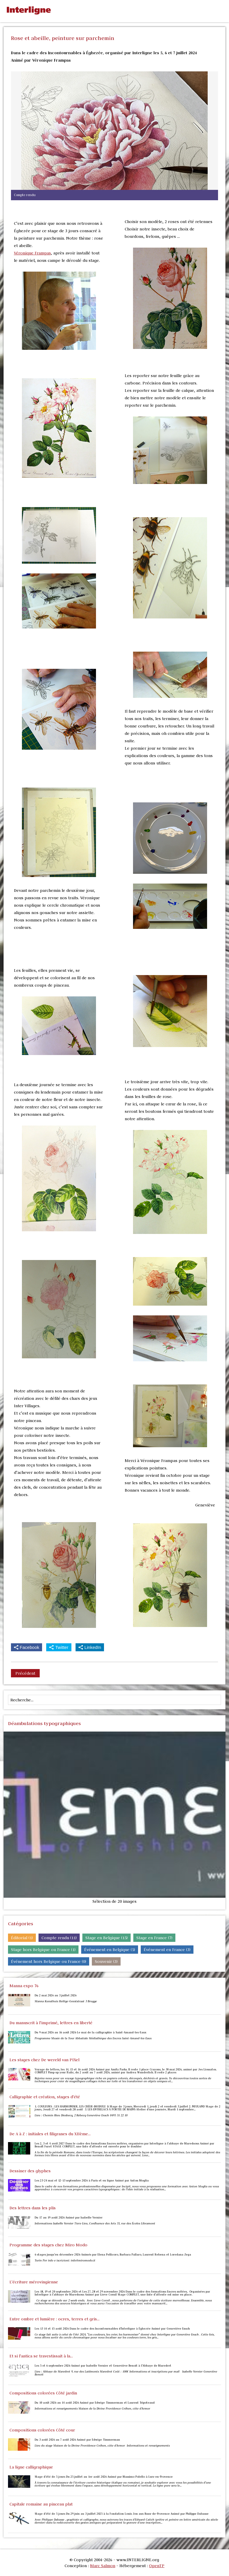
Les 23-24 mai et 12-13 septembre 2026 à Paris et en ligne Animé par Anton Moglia (92, 2180)
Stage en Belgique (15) (106, 1937)
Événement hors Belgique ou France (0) (48, 1961)
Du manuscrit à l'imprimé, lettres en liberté (50, 2022)
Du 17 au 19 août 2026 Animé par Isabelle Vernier (69, 2217)
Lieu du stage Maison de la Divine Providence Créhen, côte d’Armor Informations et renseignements (103, 2445)
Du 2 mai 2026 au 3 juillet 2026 (55, 1995)
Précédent (25, 1673)
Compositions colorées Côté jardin (43, 2393)
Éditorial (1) (22, 1937)
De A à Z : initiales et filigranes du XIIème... (50, 2133)
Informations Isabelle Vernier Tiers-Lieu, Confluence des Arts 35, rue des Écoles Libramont (95, 2223)
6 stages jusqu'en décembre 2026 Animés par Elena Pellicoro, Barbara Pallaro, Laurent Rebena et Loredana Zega (113, 2254)
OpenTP (156, 2565)
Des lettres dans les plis (32, 2207)
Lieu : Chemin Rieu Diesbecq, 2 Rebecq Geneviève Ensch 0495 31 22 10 (81, 2115)
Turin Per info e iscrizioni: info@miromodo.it (65, 2260)
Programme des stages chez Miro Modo (48, 2245)
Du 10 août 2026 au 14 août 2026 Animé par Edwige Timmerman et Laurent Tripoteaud (95, 2403)
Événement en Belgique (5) (109, 1949)
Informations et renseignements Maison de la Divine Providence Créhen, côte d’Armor (93, 2408)
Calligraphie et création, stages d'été (44, 2096)
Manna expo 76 (24, 1985)
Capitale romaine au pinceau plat (41, 2504)
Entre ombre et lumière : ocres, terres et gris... (54, 2319)
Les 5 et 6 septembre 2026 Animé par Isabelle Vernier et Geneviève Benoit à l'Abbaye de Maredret (103, 2365)
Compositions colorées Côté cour (42, 2430)
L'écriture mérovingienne (33, 2282)
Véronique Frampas (32, 253)
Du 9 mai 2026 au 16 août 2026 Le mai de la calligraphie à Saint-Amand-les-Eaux (90, 2032)
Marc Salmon (102, 2565)
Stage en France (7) (154, 1937)
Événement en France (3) (167, 1949)
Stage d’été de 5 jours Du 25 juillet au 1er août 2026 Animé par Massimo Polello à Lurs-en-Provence (104, 2477)
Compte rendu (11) (59, 1937)
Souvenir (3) (106, 1961)
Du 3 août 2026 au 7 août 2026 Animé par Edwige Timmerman (77, 2440)
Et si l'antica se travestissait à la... (41, 2356)
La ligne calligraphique (31, 2467)
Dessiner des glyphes (30, 2170)
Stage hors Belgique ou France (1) (43, 1949)
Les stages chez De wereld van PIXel (44, 2059)
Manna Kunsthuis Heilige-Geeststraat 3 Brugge (66, 2001)
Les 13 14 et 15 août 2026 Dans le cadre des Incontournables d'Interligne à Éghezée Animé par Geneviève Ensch (112, 2328)
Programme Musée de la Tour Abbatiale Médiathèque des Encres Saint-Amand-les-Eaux (93, 2038)
